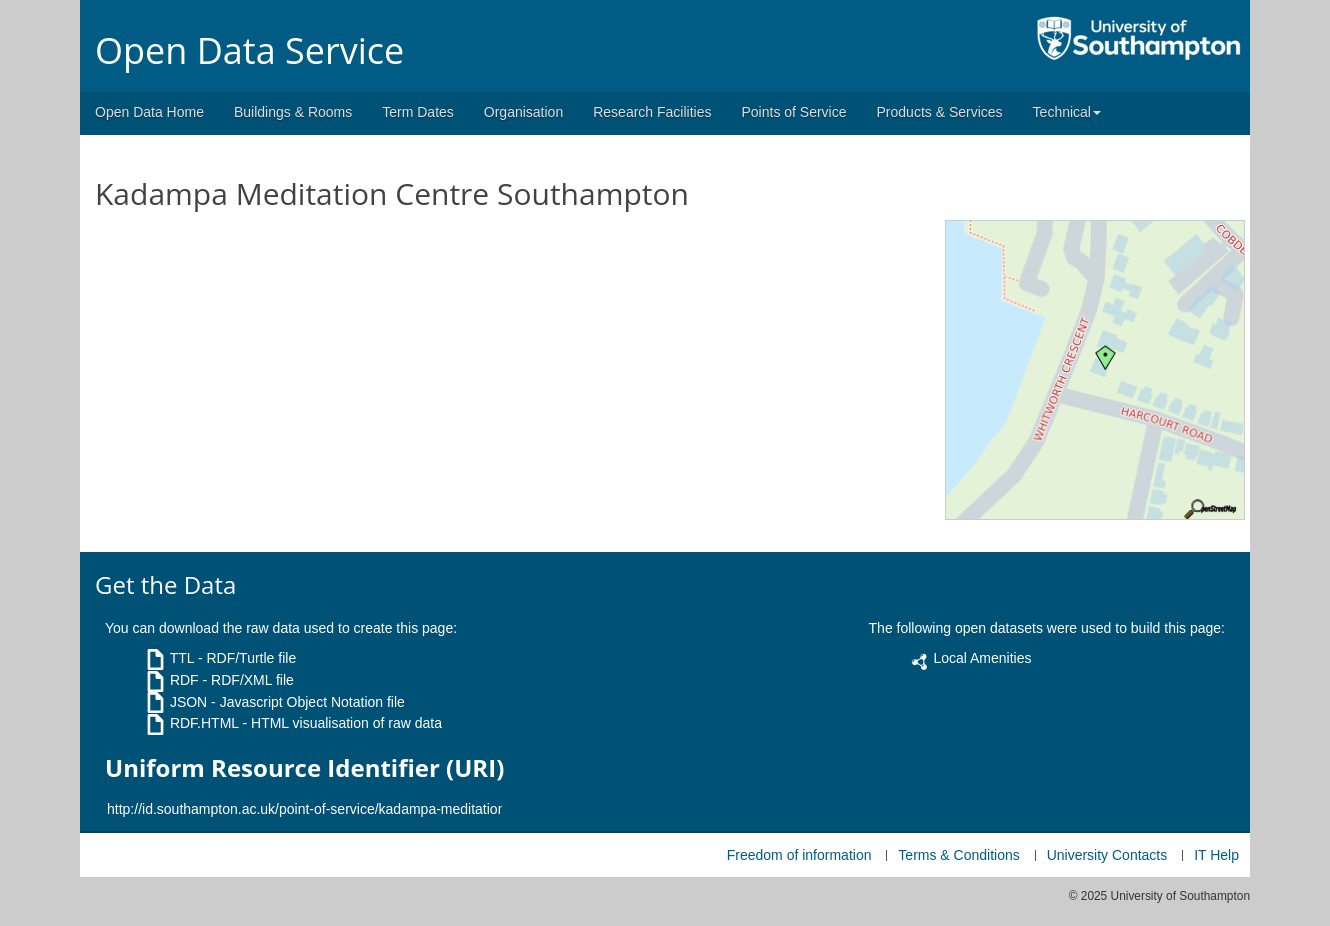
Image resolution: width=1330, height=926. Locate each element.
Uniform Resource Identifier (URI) (304, 768)
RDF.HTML (204, 723)
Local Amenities (982, 658)
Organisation (523, 112)
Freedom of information (799, 855)
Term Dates (418, 112)
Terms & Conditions (958, 855)
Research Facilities (652, 112)
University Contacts (1107, 855)
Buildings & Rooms (293, 112)
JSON (188, 702)
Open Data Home (149, 112)
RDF (184, 680)
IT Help (1216, 855)
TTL (182, 658)
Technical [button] (1067, 112)
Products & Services (940, 112)
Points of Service (793, 112)
